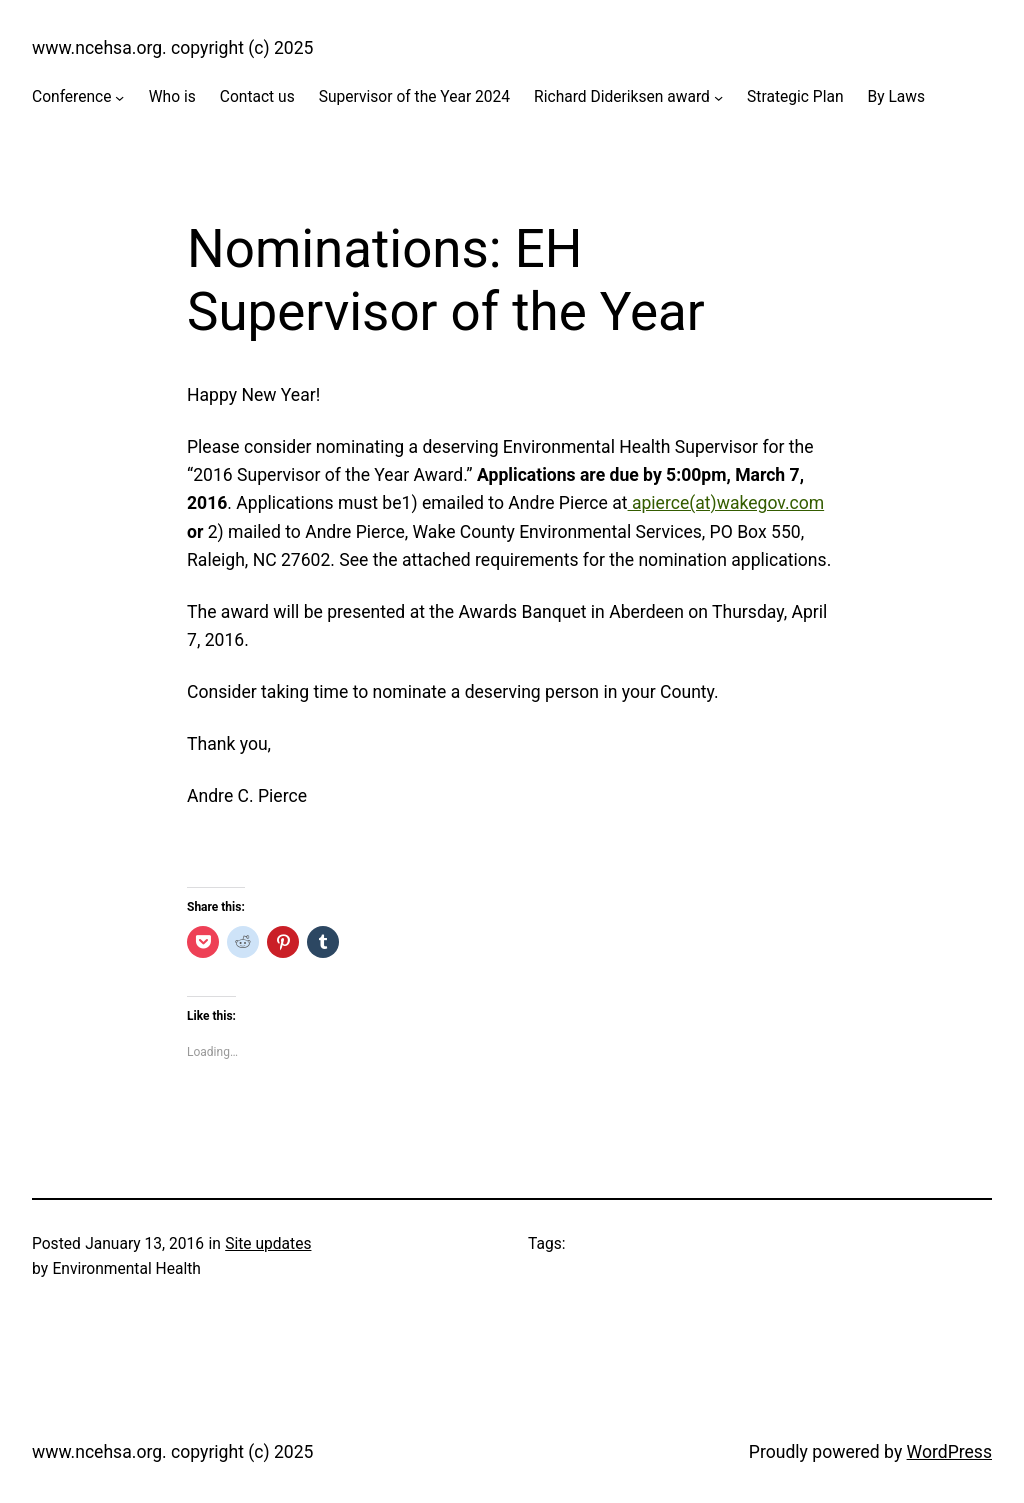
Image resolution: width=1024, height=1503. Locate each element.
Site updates (268, 1244)
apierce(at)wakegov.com (726, 503)
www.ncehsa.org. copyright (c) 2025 (173, 48)
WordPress (949, 1452)
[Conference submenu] (119, 97)
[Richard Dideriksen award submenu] (718, 97)
